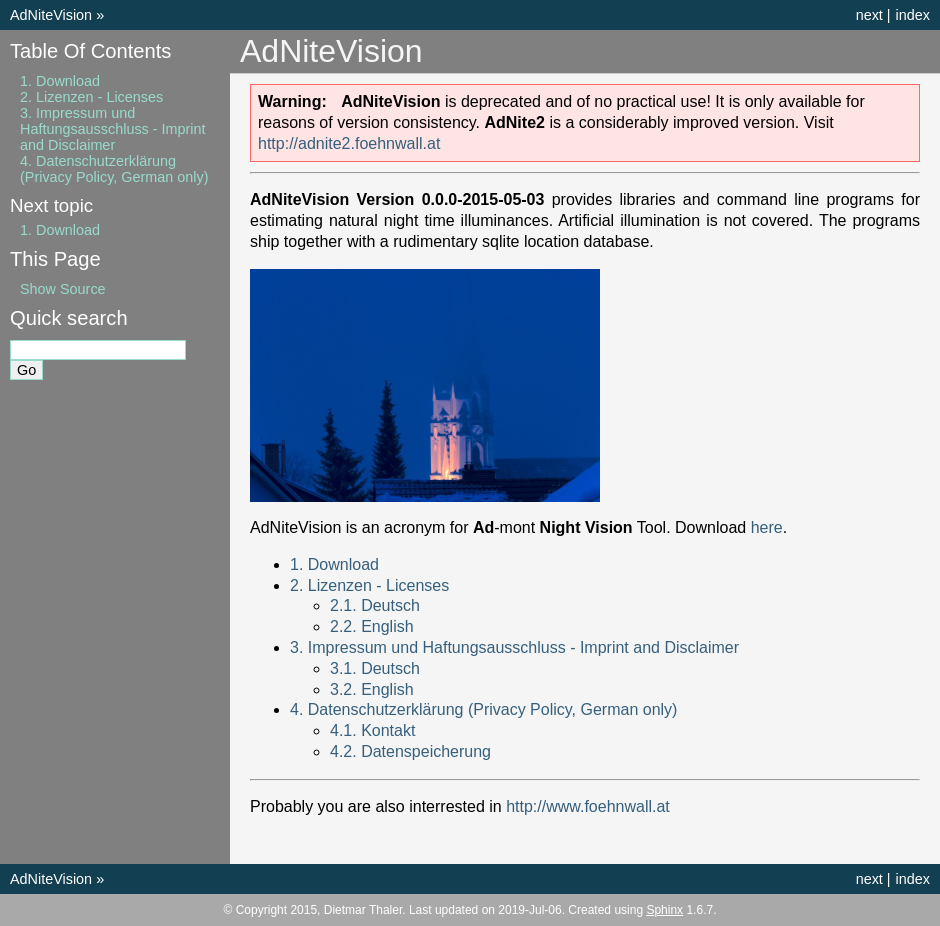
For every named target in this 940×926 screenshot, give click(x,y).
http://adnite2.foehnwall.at (349, 143)
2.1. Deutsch (375, 605)
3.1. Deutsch (375, 668)
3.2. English (372, 689)
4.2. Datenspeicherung (410, 751)
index (913, 15)
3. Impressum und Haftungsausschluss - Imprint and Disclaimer (514, 647)
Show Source (63, 289)
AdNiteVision (51, 15)
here (767, 527)
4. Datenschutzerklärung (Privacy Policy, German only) (483, 709)
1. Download (334, 564)
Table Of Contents (90, 51)
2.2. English (372, 626)
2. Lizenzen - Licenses (369, 585)
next (869, 15)
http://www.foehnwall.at (588, 806)
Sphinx (664, 910)
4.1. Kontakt (372, 730)
